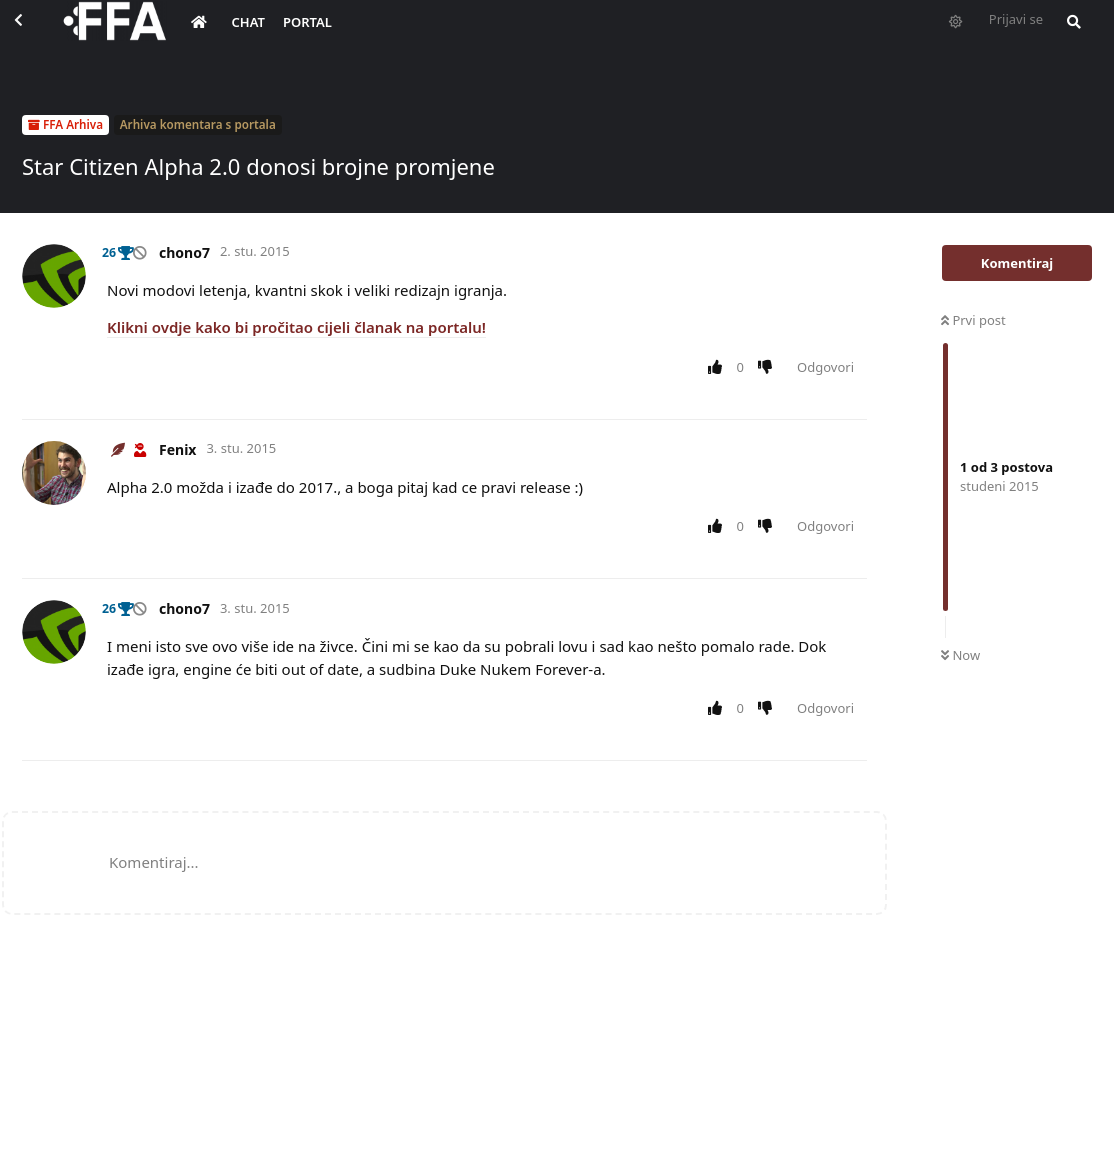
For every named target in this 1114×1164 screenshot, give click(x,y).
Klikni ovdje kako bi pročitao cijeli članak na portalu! (296, 327)
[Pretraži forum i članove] (1080, 36)
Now (960, 655)
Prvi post (973, 320)
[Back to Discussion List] (36, 36)
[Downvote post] (769, 368)
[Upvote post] (718, 368)
